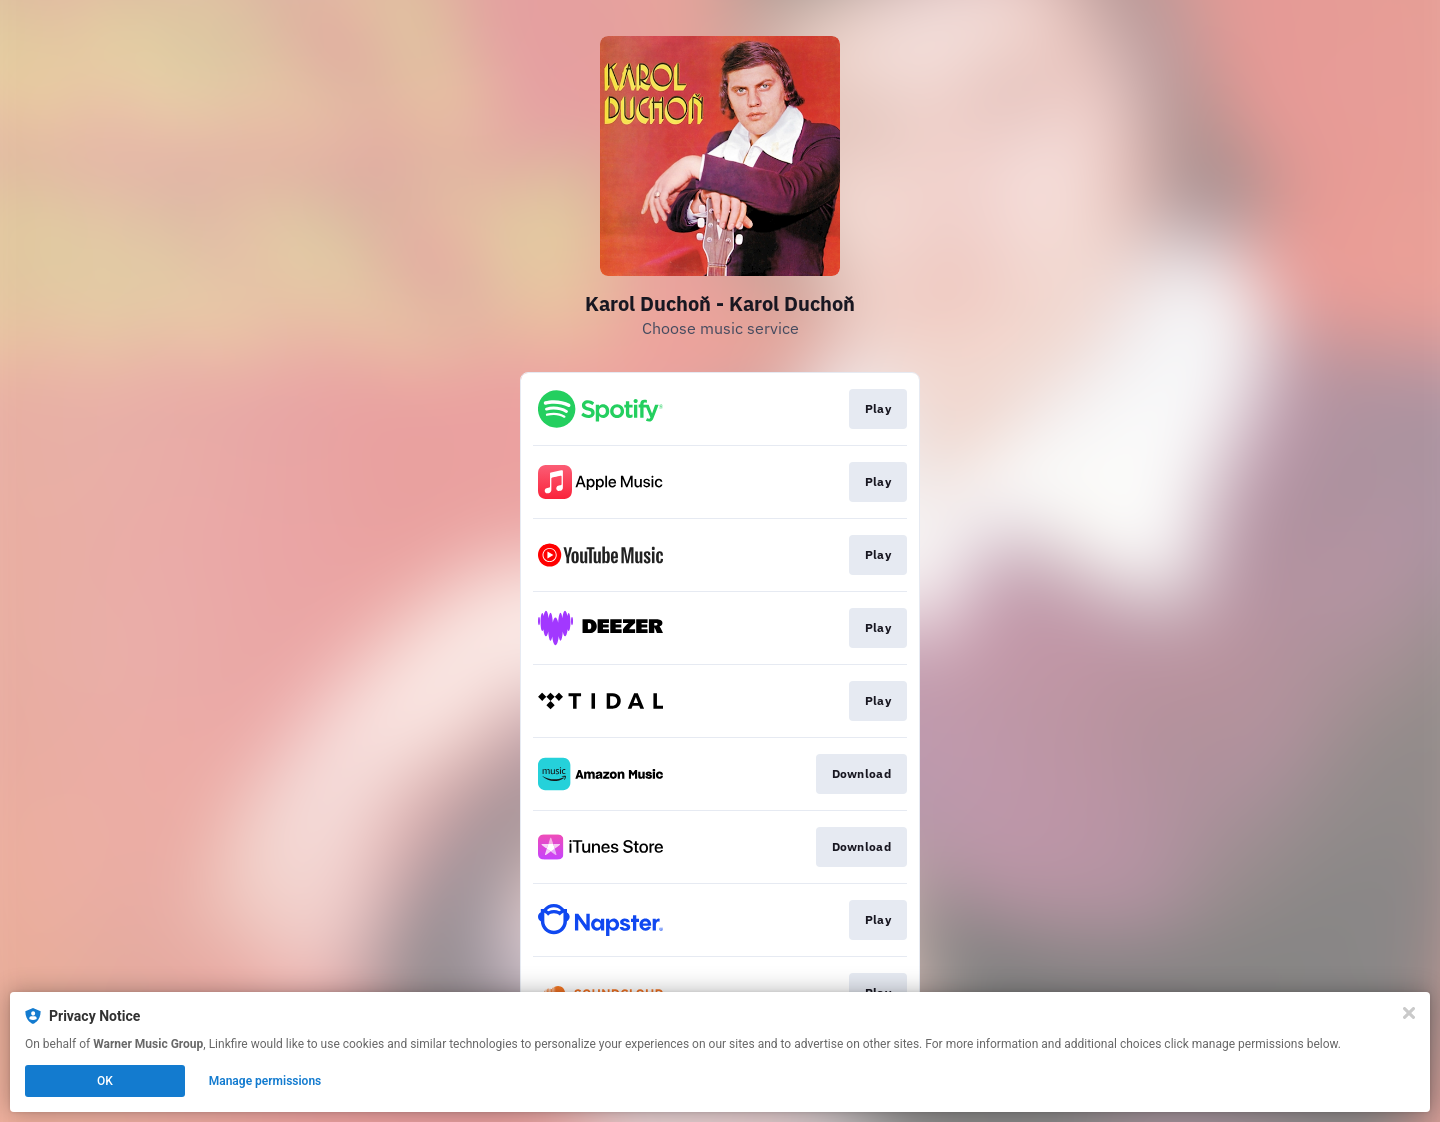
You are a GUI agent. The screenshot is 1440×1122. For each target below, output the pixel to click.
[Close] (1409, 1013)
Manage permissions (265, 1081)
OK (105, 1081)
